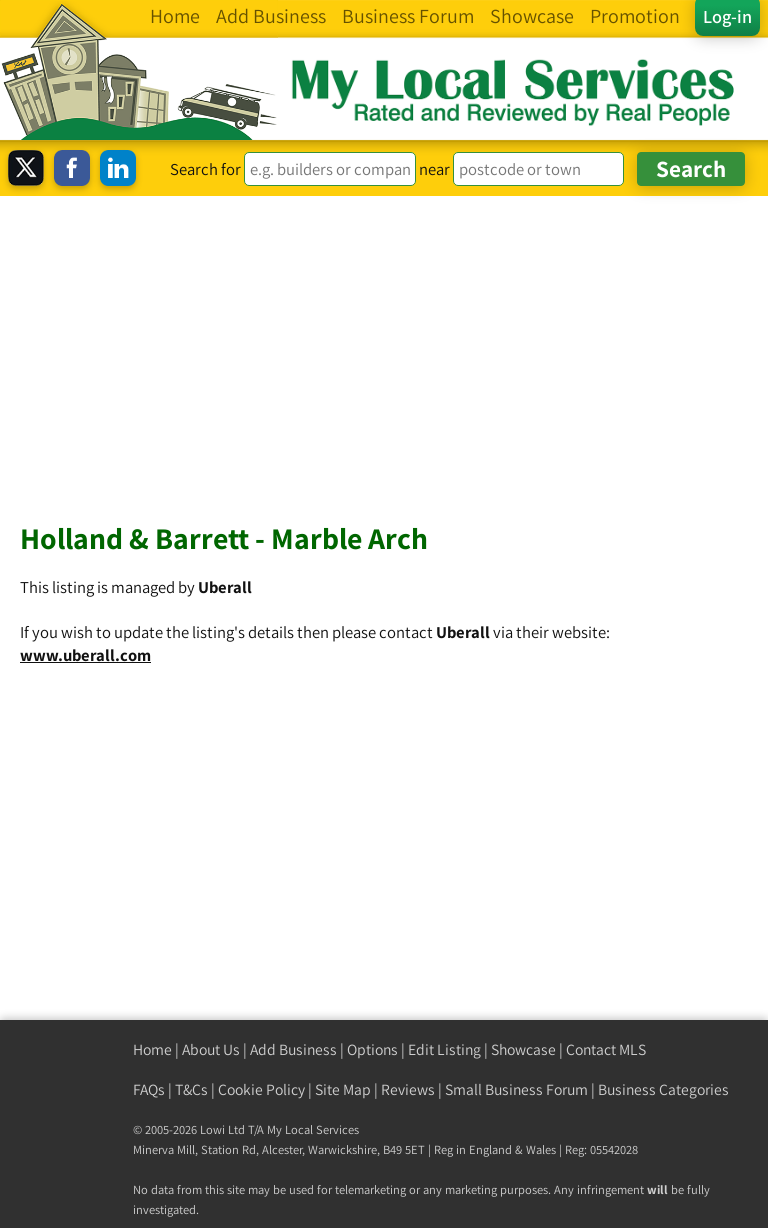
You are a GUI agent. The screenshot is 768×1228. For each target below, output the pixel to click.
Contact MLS (606, 1049)
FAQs (149, 1089)
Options (372, 1049)
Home (152, 1049)
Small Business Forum (516, 1089)
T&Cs (191, 1089)
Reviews (408, 1089)
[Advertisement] (384, 346)
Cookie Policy (261, 1089)
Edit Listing (444, 1049)
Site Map (343, 1089)
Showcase (523, 1049)
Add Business (293, 1049)
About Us (211, 1049)
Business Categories (663, 1089)
